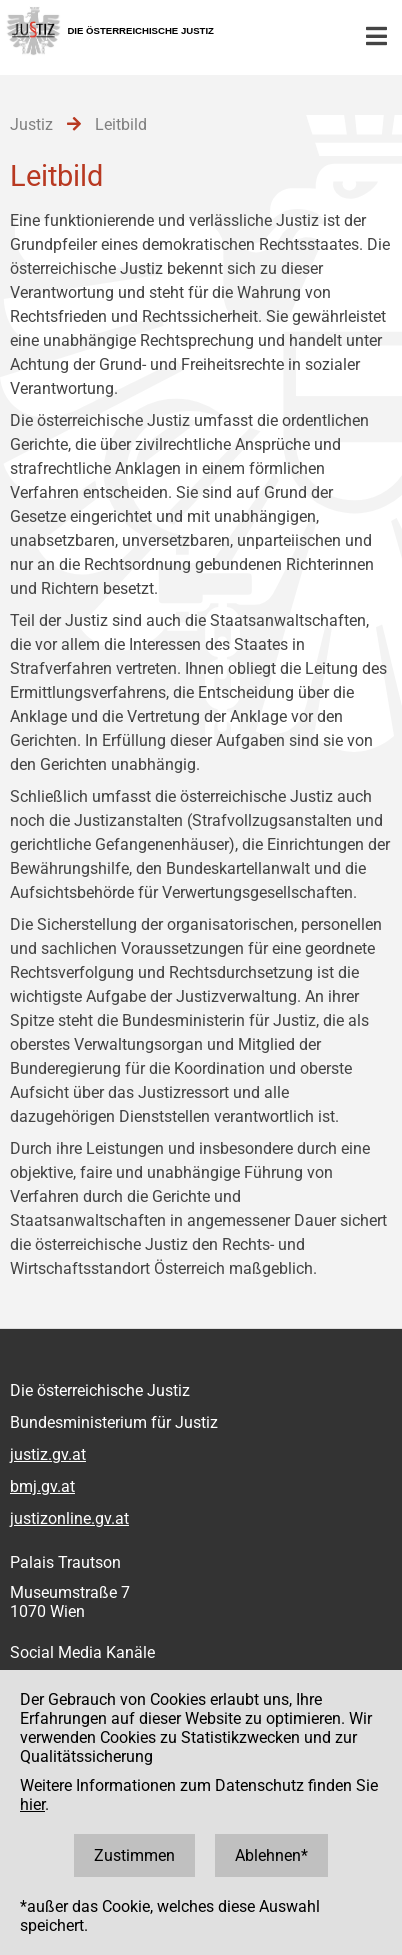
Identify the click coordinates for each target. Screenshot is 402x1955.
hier (32, 1804)
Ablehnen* (271, 1855)
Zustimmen (134, 1855)
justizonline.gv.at (69, 1518)
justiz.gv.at (48, 1454)
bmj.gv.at (42, 1486)
